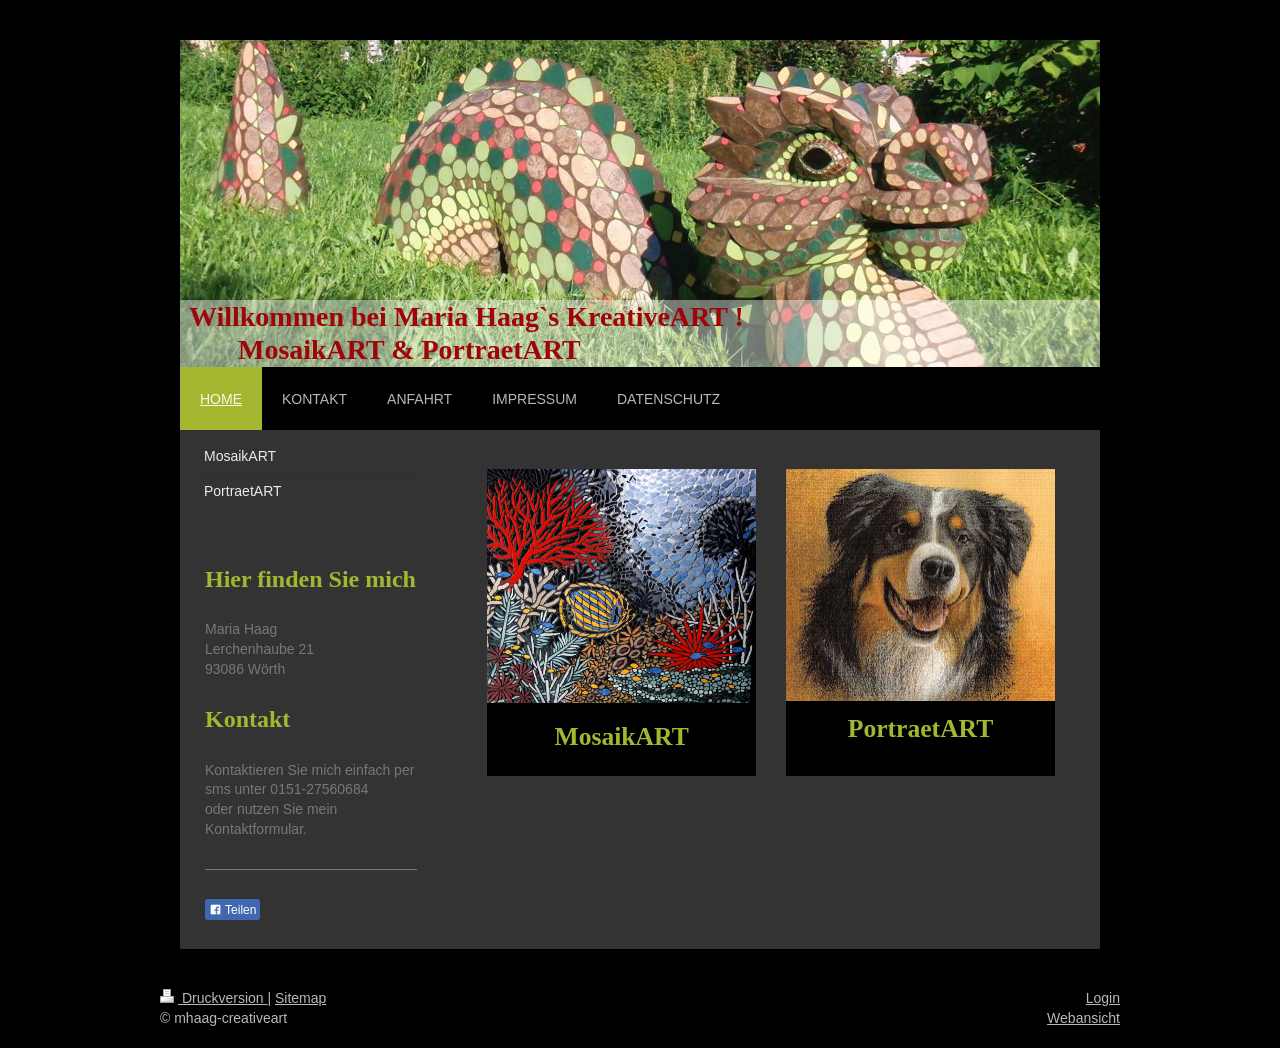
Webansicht (1083, 1018)
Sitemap (300, 998)
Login (1103, 998)
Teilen (232, 910)
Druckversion (213, 998)
